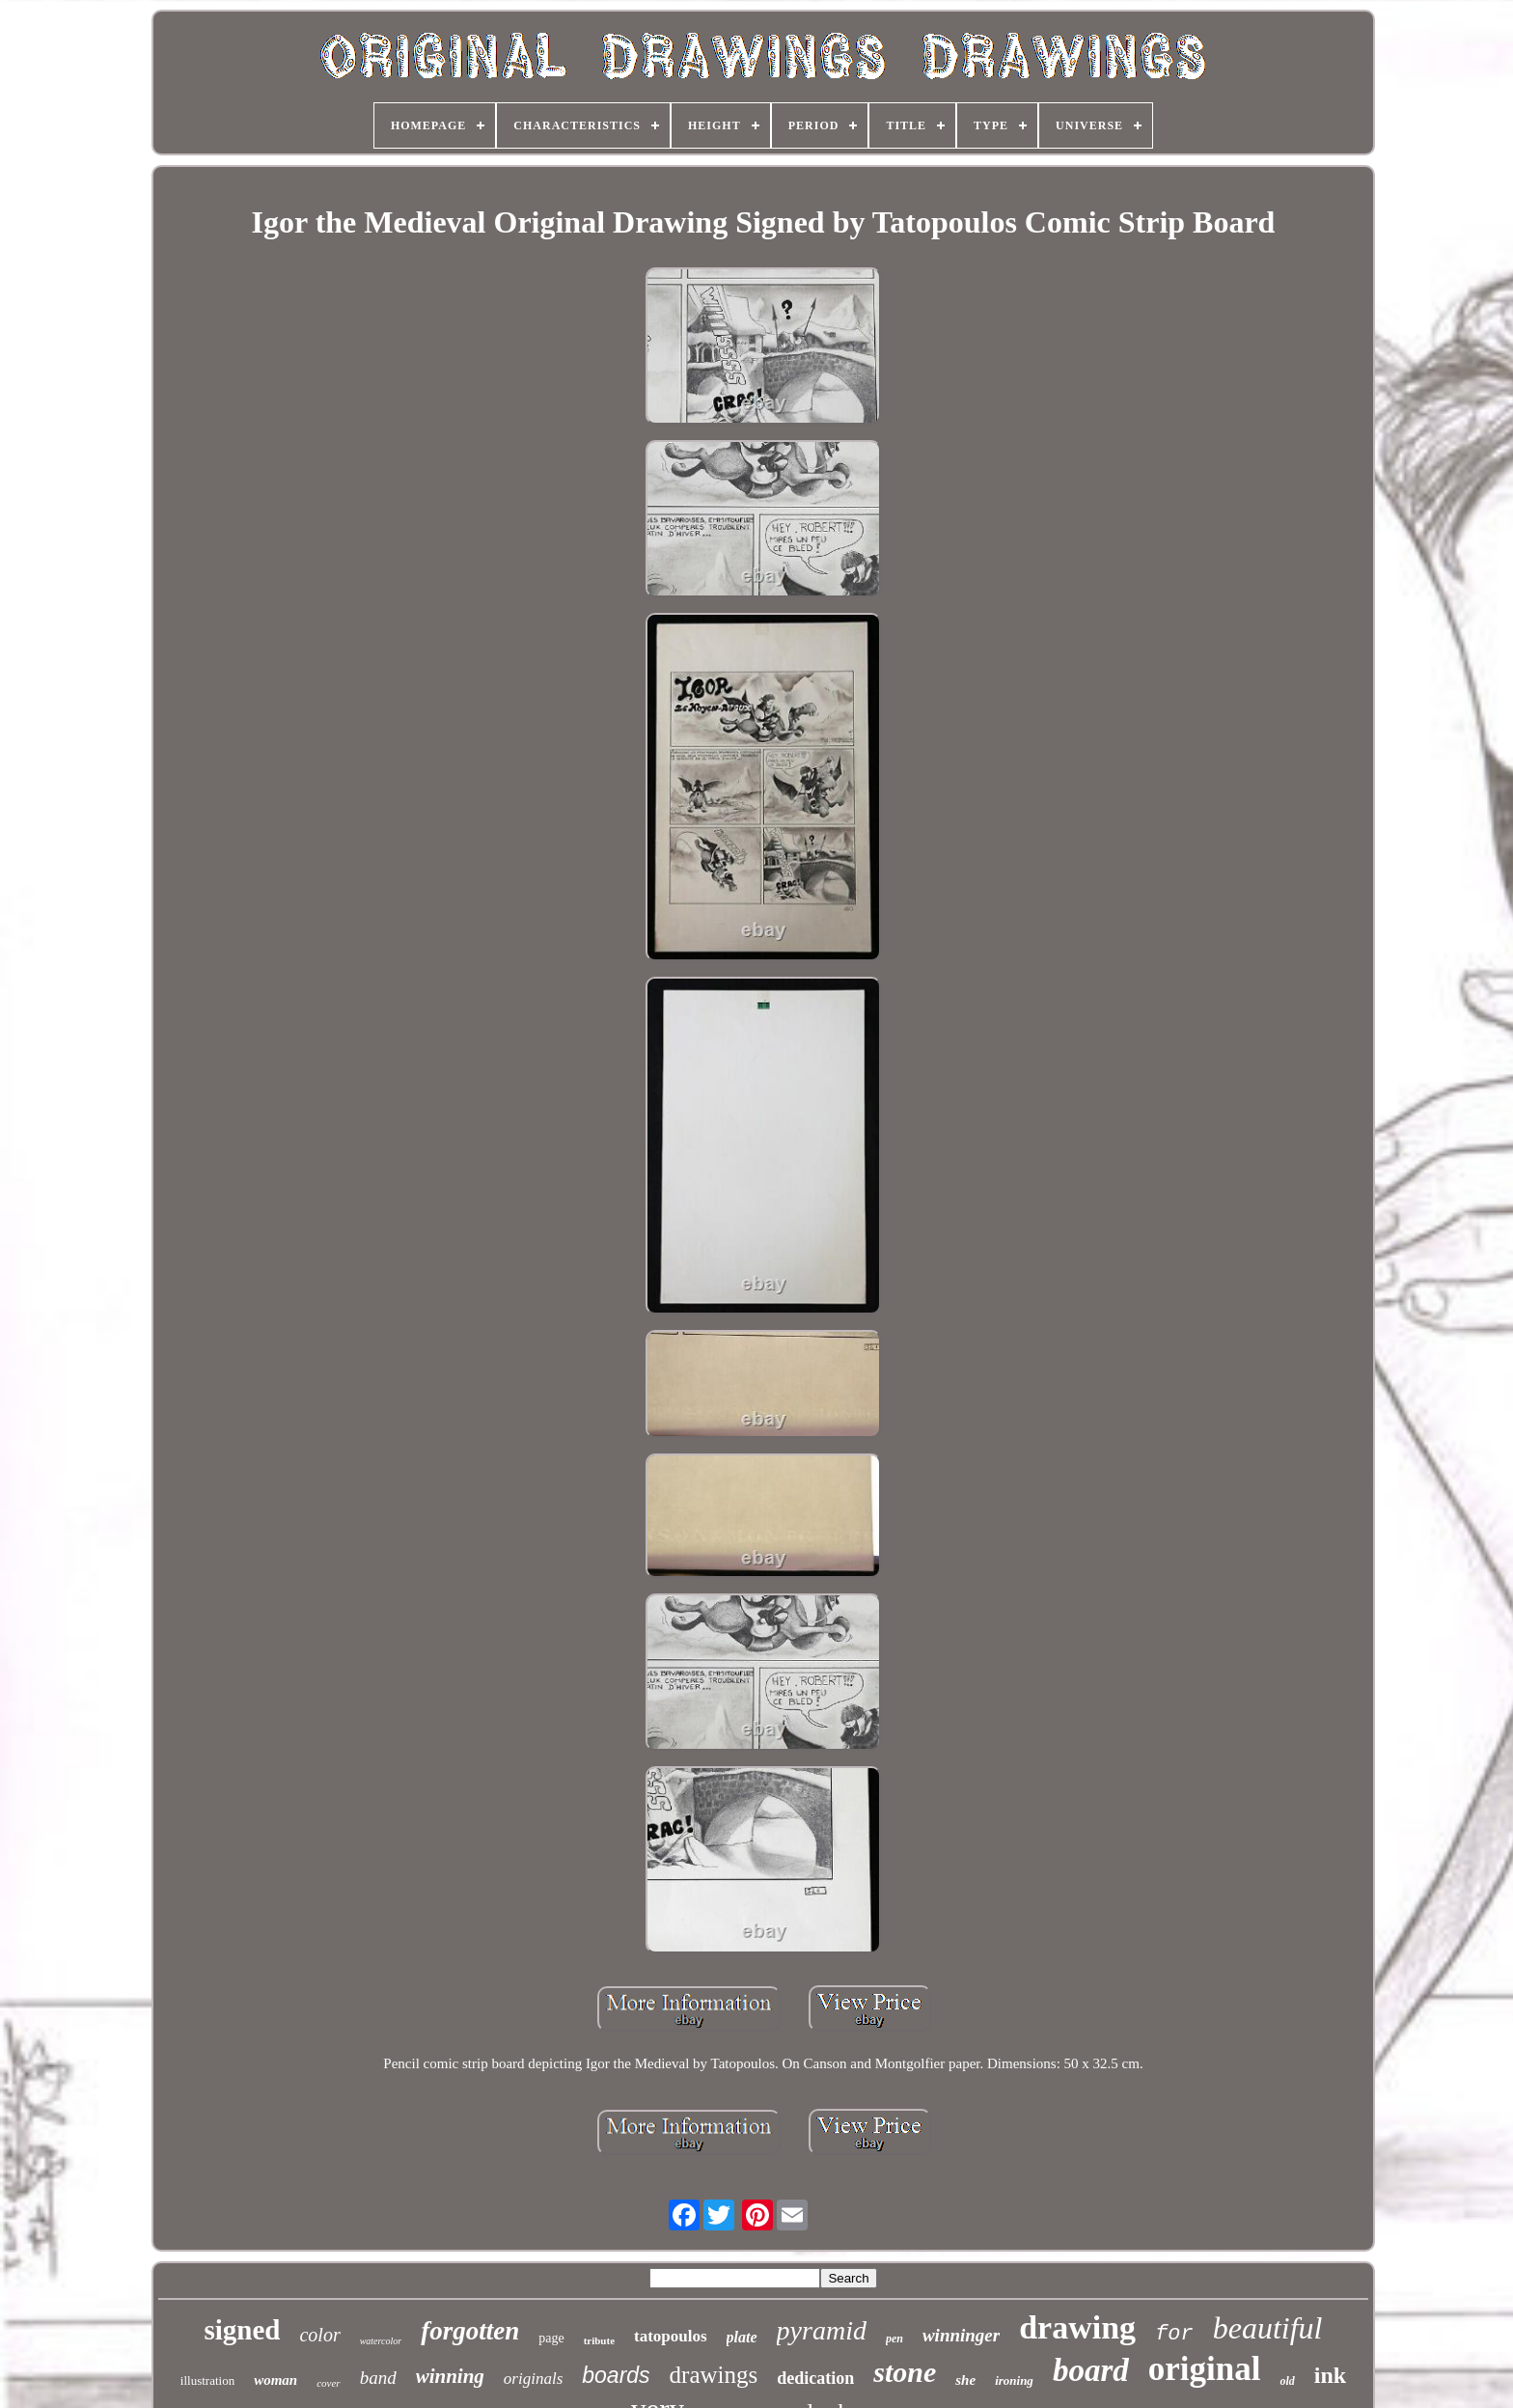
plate (742, 2337)
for (1174, 2334)
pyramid (822, 2330)
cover (328, 2383)
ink (1330, 2375)
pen (894, 2338)
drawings (714, 2375)
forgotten (470, 2330)
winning (450, 2376)
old (1286, 2381)
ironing (1014, 2380)
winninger (961, 2335)
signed (242, 2329)
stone (904, 2372)
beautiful (1268, 2328)
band (378, 2377)
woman (275, 2380)
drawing (1077, 2327)
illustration (207, 2380)
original (1204, 2369)
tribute (599, 2340)
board (1091, 2370)
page (551, 2338)
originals (533, 2378)
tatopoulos (670, 2336)
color (319, 2334)
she (965, 2380)
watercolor (381, 2341)
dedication (815, 2378)
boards (615, 2375)
